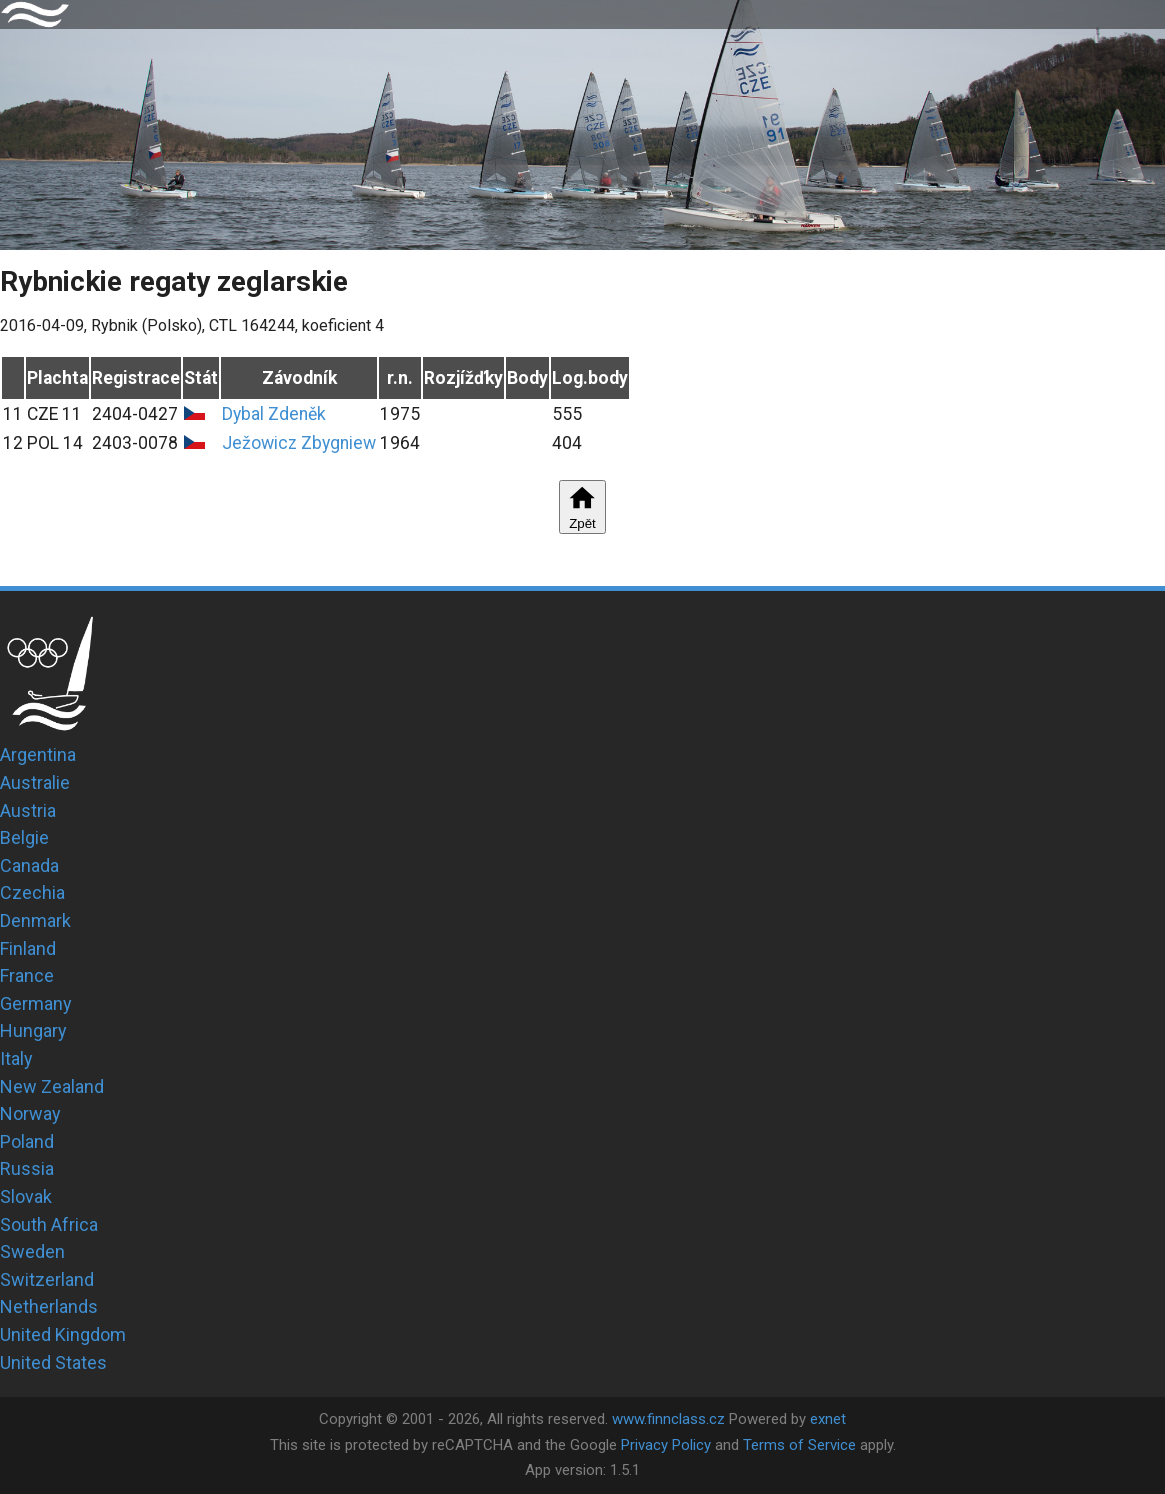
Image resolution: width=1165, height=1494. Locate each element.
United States (53, 1362)
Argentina (38, 754)
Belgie (24, 837)
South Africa (49, 1224)
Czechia (32, 892)
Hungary (33, 1030)
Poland (27, 1141)
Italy (16, 1058)
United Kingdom (63, 1334)
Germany (36, 1003)
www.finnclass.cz (668, 1419)
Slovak (26, 1196)
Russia (27, 1168)
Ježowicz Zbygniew (299, 443)
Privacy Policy (666, 1445)
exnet (828, 1419)
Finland (28, 948)
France (27, 975)
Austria (28, 810)
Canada (29, 865)
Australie (35, 782)
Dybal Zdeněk (274, 414)
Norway (30, 1113)
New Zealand (52, 1086)
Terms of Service (799, 1445)
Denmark (35, 920)
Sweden (32, 1251)
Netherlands (49, 1306)
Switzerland (47, 1279)
